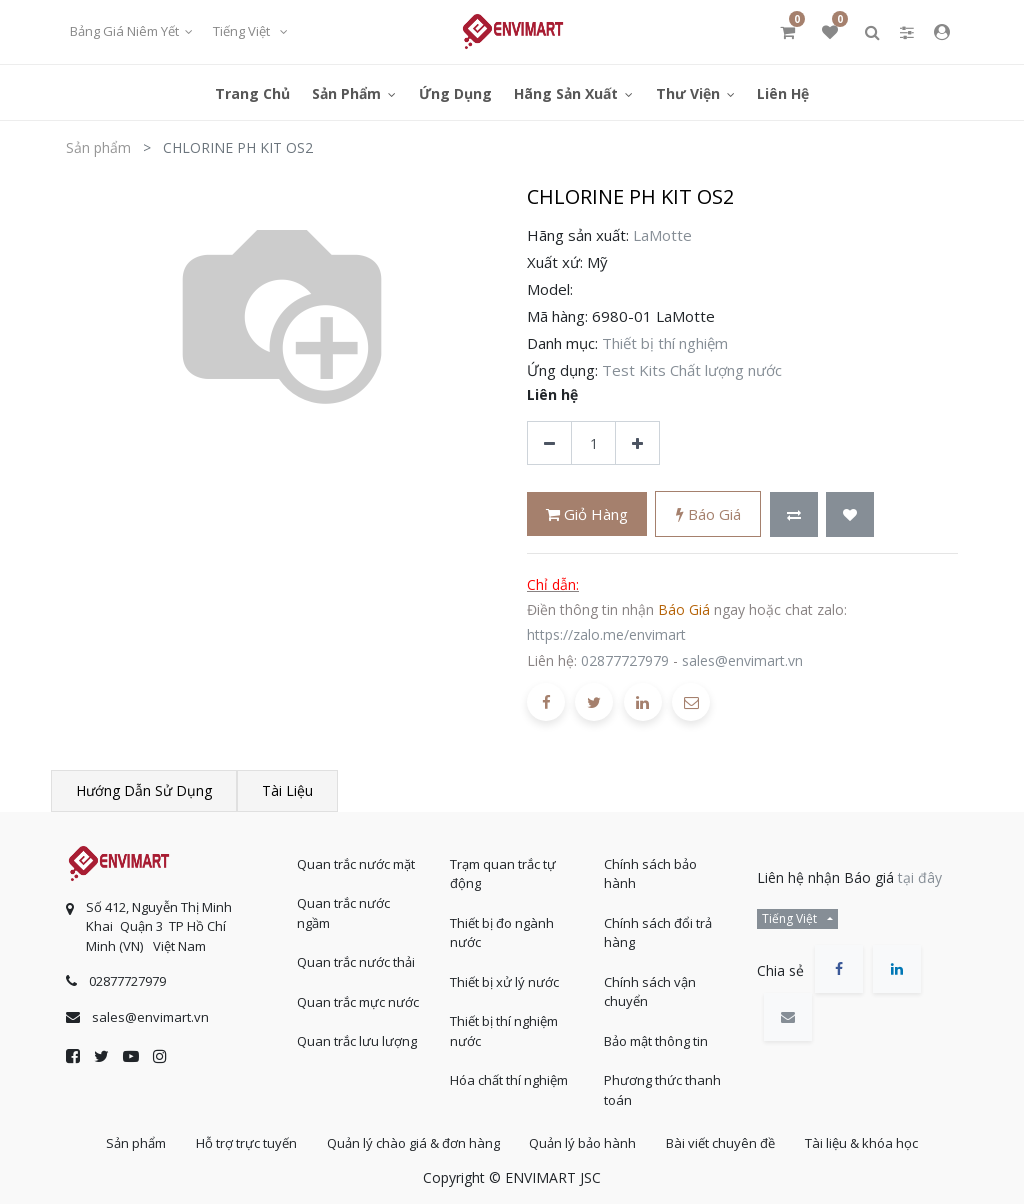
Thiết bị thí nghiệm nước (504, 1031)
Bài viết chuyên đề (722, 1143)
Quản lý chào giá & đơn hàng (412, 1143)
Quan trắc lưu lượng (357, 1041)
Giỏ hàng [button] (587, 514)
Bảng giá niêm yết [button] (126, 31)
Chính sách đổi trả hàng (658, 932)
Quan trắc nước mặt (356, 863)
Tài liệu (287, 790)
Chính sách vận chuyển (650, 991)
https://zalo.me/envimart (606, 634)
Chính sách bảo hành (650, 873)
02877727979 (625, 660)
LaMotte (662, 235)
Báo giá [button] (708, 514)
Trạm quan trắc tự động (503, 873)
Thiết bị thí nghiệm (665, 343)
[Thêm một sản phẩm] (637, 443)
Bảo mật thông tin (656, 1040)
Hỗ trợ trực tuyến (244, 1143)
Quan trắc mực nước (358, 1001)
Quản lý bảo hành (583, 1143)
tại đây (920, 876)
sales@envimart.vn (742, 660)
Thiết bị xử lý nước (504, 981)
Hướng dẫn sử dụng (144, 790)
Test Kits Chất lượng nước (692, 370)
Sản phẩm (98, 147)
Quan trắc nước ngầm (343, 913)
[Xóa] (549, 443)
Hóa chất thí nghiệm (509, 1080)
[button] (794, 514)
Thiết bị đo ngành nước (502, 932)
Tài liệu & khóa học (864, 1143)
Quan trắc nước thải (356, 962)
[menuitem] (252, 92)
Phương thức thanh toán (662, 1090)
